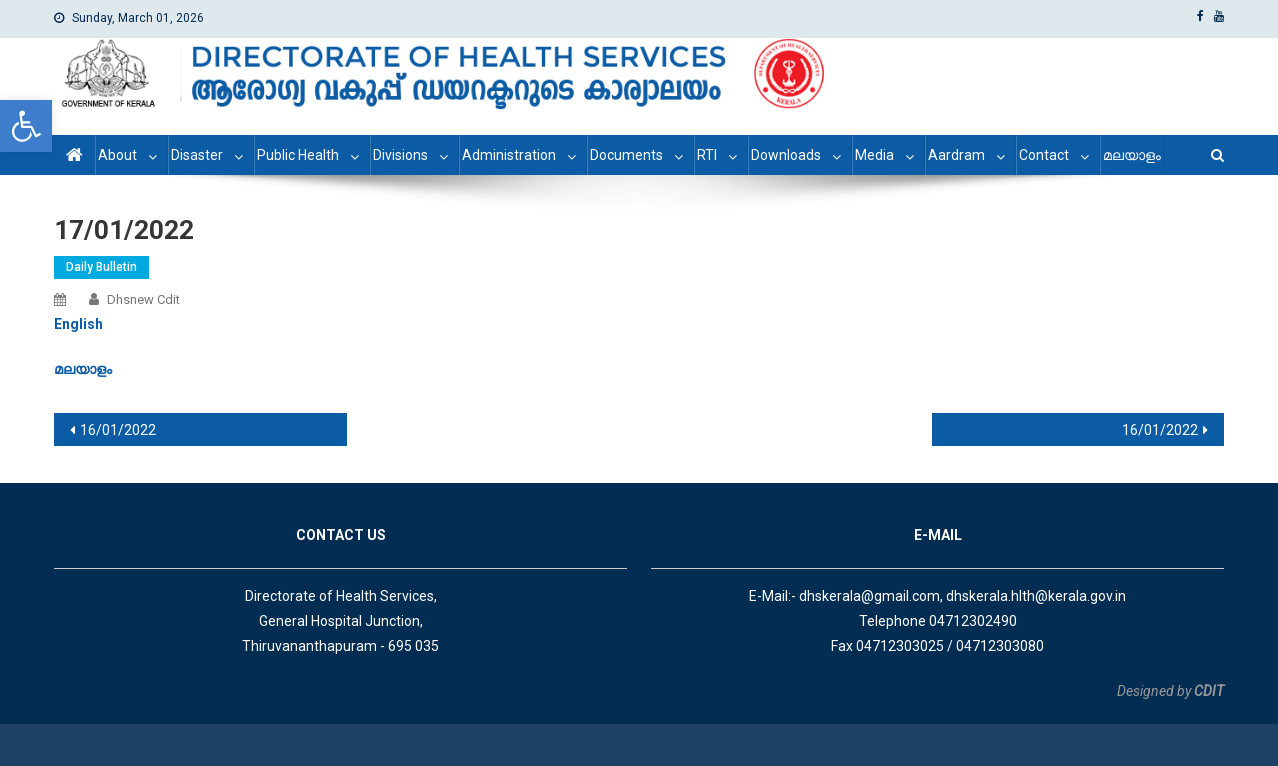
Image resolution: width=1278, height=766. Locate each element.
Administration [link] (509, 155)
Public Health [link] (298, 155)
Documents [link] (626, 155)
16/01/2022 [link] (118, 430)
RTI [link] (707, 155)
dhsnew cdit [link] (143, 299)
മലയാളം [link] (1132, 155)
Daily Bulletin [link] (101, 267)
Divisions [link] (400, 155)
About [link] (117, 155)
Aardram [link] (956, 155)
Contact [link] (1044, 155)
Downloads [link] (786, 155)
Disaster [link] (197, 155)
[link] (26, 126)
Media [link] (874, 155)
